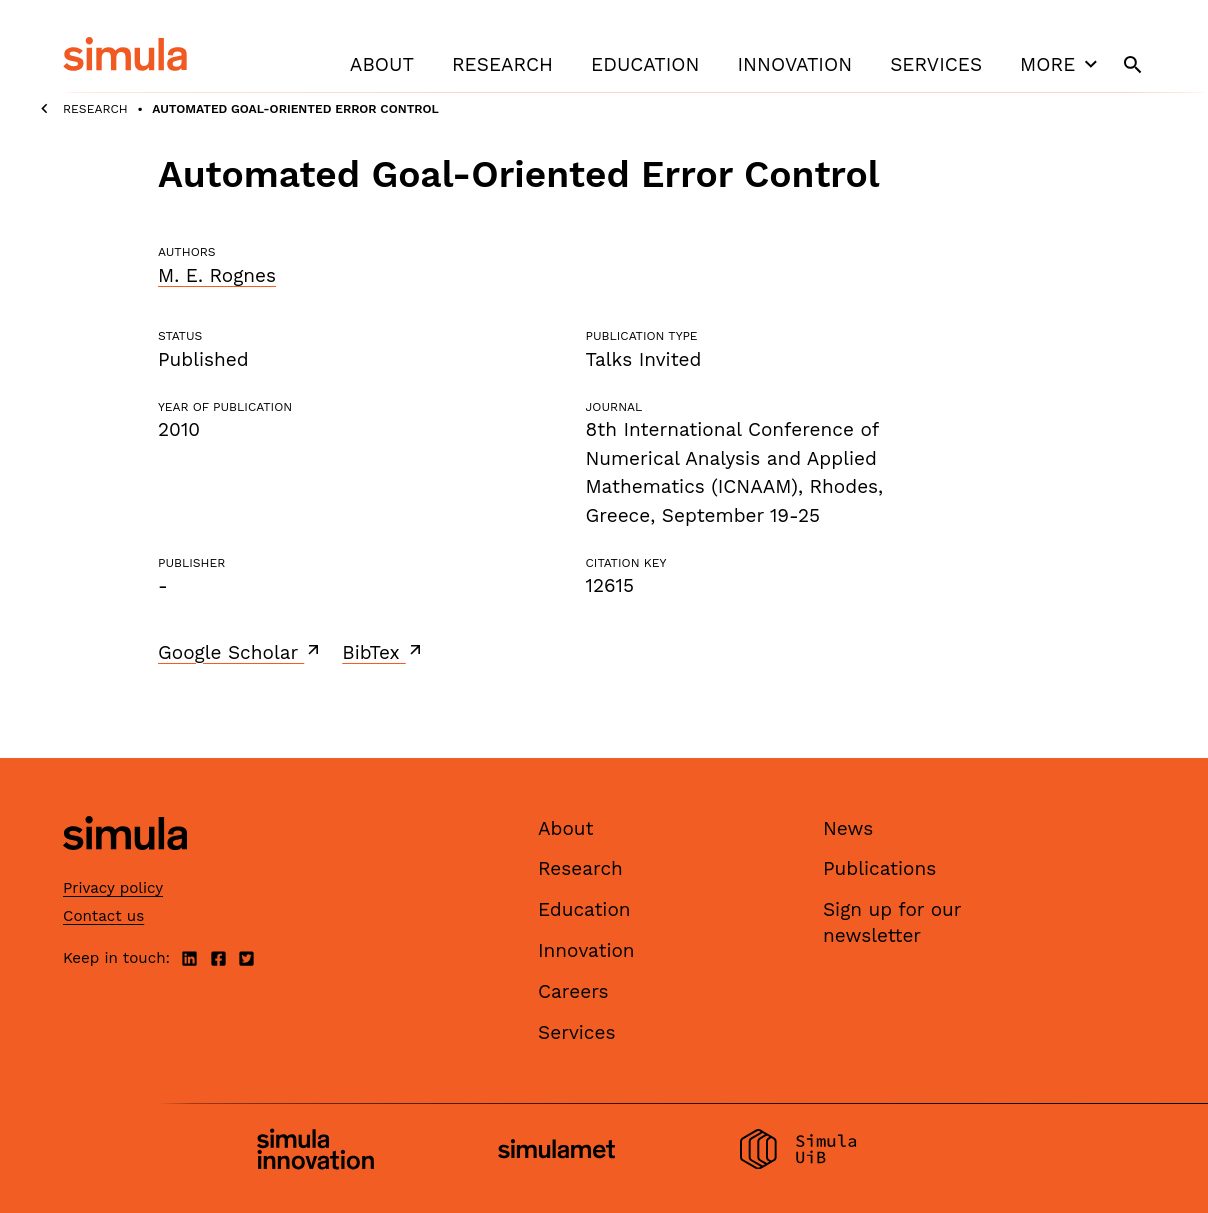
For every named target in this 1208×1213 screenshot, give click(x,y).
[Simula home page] (125, 866)
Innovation (794, 64)
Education (645, 64)
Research (502, 64)
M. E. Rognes (217, 275)
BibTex (383, 652)
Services (936, 64)
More (1061, 64)
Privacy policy (113, 888)
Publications (879, 868)
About (382, 64)
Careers (573, 991)
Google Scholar (240, 652)
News (848, 828)
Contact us (103, 916)
